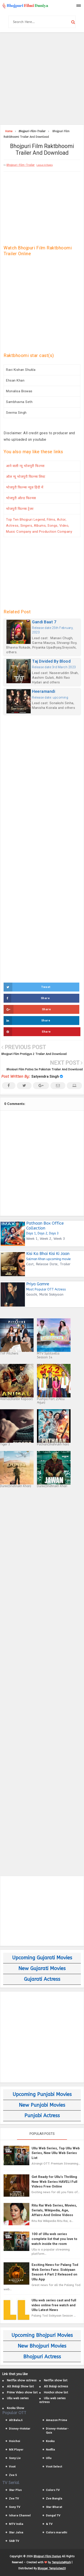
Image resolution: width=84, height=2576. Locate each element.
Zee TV (14, 2498)
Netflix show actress (22, 2380)
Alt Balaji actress (56, 2386)
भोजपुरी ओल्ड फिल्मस (21, 498)
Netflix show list (55, 2380)
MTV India (16, 2524)
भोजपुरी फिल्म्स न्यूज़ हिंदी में (24, 487)
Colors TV (53, 2490)
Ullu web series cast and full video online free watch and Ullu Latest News (54, 2305)
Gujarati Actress (42, 1979)
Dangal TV (53, 2515)
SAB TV (14, 2541)
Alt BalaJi (16, 2420)
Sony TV (14, 2507)
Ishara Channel (20, 2515)
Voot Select (54, 2466)
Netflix (50, 2449)
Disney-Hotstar (19, 2428)
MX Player (16, 2449)
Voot (12, 2466)
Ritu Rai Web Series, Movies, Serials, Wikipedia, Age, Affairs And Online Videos (54, 2210)
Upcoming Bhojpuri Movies (42, 2335)
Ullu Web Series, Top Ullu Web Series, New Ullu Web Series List (56, 2153)
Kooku (50, 2441)
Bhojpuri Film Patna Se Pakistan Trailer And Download (44, 1069)
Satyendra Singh (45, 1076)
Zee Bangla (54, 2498)
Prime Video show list (22, 2392)
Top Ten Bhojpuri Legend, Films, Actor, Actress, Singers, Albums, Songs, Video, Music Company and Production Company (39, 526)
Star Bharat (54, 2507)
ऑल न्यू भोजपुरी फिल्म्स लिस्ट (25, 477)
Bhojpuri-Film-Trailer (20, 165)
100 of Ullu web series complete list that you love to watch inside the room (54, 2239)
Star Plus (15, 2490)
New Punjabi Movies (42, 2105)
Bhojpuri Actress (42, 2357)
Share (27, 998)
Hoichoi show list (56, 2392)
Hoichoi (14, 2441)
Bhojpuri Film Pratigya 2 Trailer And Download (34, 1054)
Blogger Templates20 (52, 2568)
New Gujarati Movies (42, 1968)
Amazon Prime (56, 2420)
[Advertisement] (42, 78)
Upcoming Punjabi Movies (42, 2094)
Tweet (27, 987)
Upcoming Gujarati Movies (42, 1958)
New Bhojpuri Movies (42, 2346)
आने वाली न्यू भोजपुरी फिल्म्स (25, 466)
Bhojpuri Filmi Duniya (47, 2556)
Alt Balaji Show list (20, 2386)
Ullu (49, 2458)
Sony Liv (15, 2458)
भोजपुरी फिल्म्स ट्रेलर (20, 509)
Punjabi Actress (42, 2116)
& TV (49, 2524)
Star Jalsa (16, 2532)
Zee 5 (13, 2475)
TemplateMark (61, 2562)
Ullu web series (18, 2398)
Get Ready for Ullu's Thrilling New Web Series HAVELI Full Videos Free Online (54, 2181)
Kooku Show (15, 2408)
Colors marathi (56, 2532)
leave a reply (45, 165)
